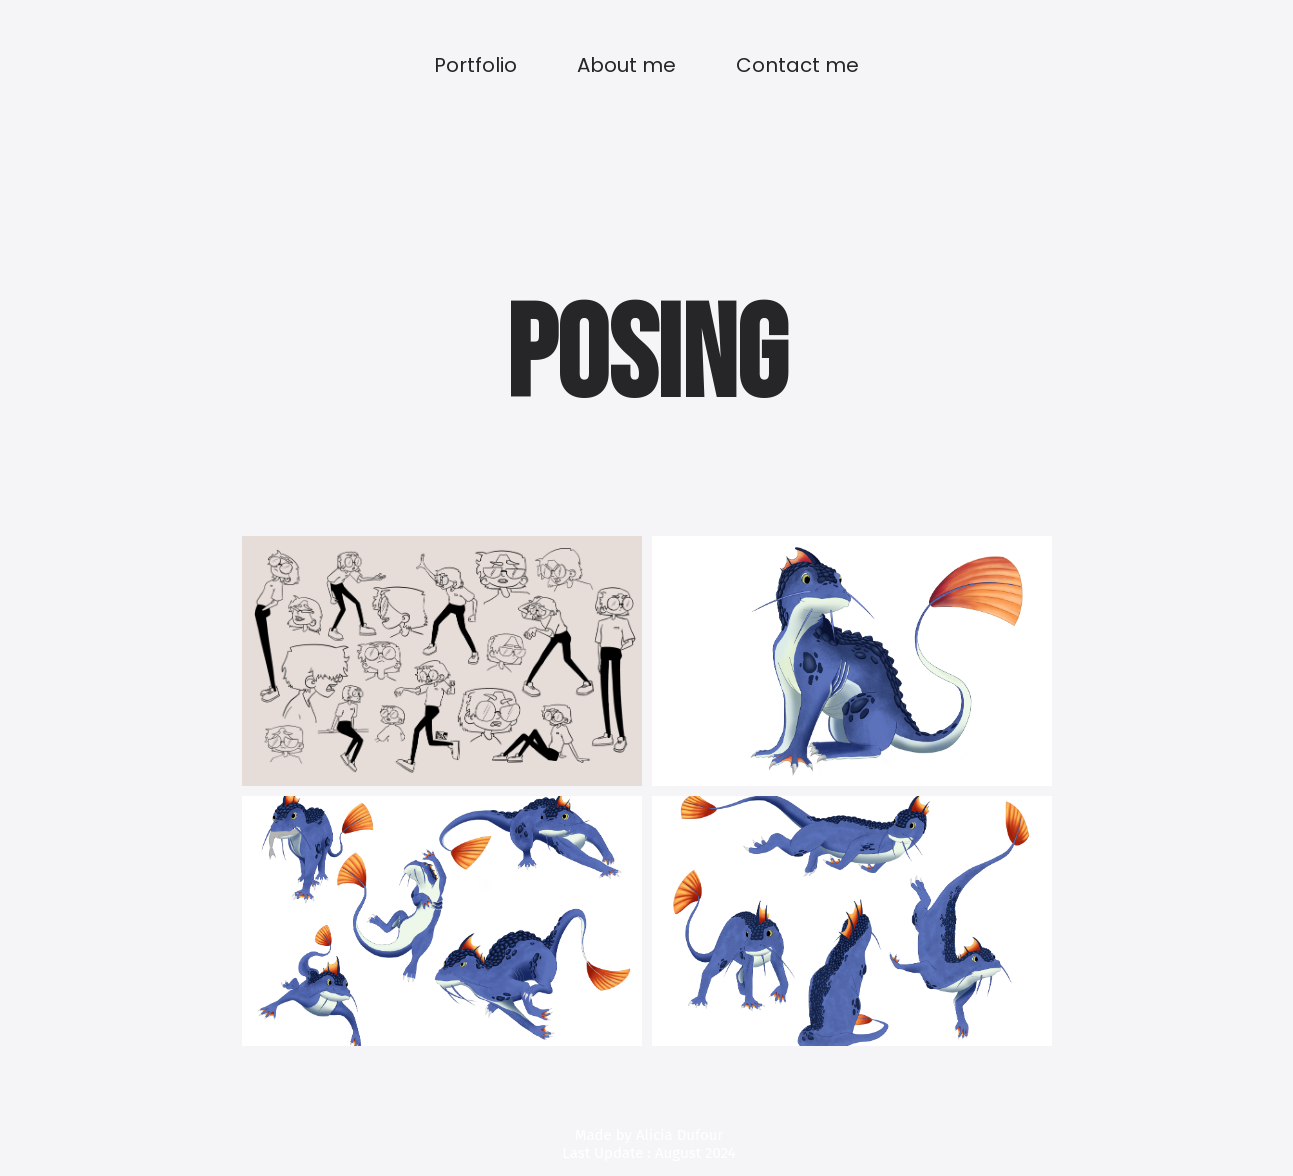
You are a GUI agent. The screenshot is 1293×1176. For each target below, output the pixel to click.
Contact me (797, 65)
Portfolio (475, 65)
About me (626, 65)
